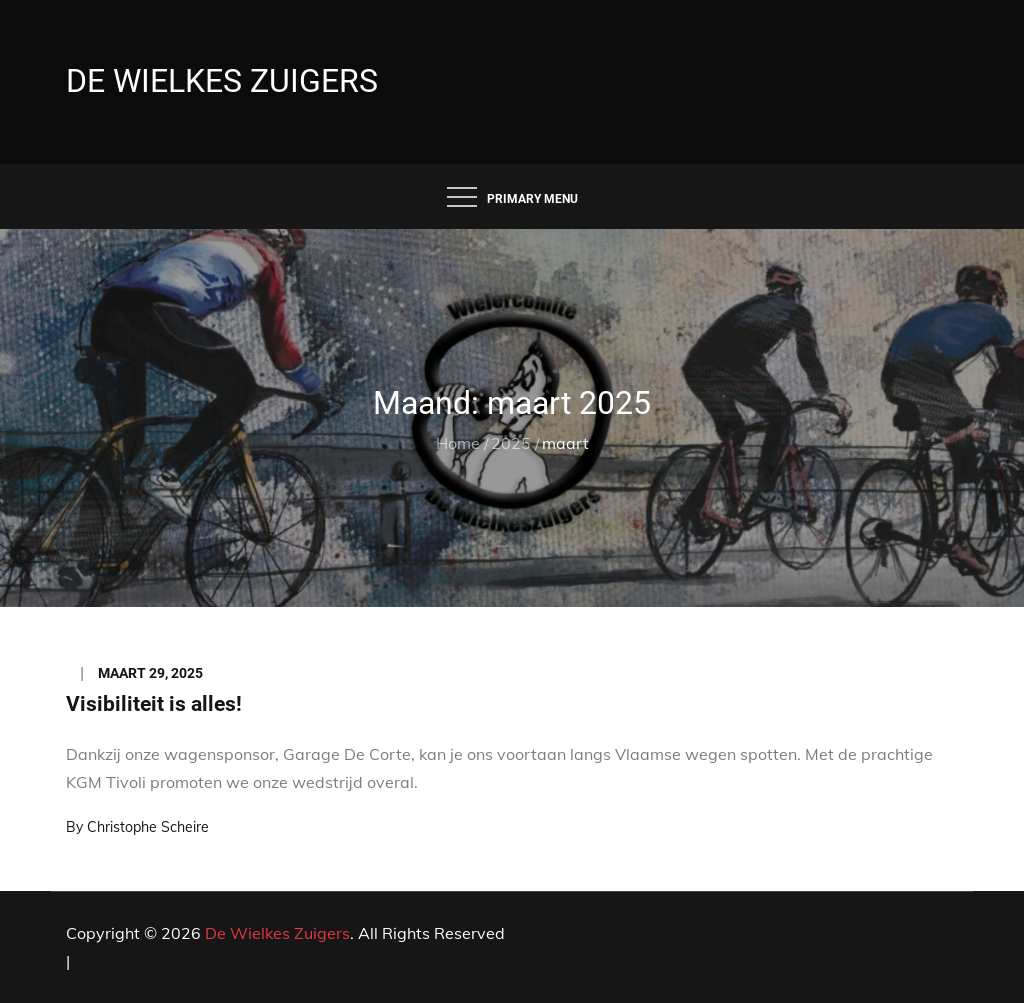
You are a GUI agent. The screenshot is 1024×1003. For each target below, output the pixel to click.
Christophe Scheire (148, 827)
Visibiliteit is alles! (154, 704)
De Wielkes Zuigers (222, 81)
